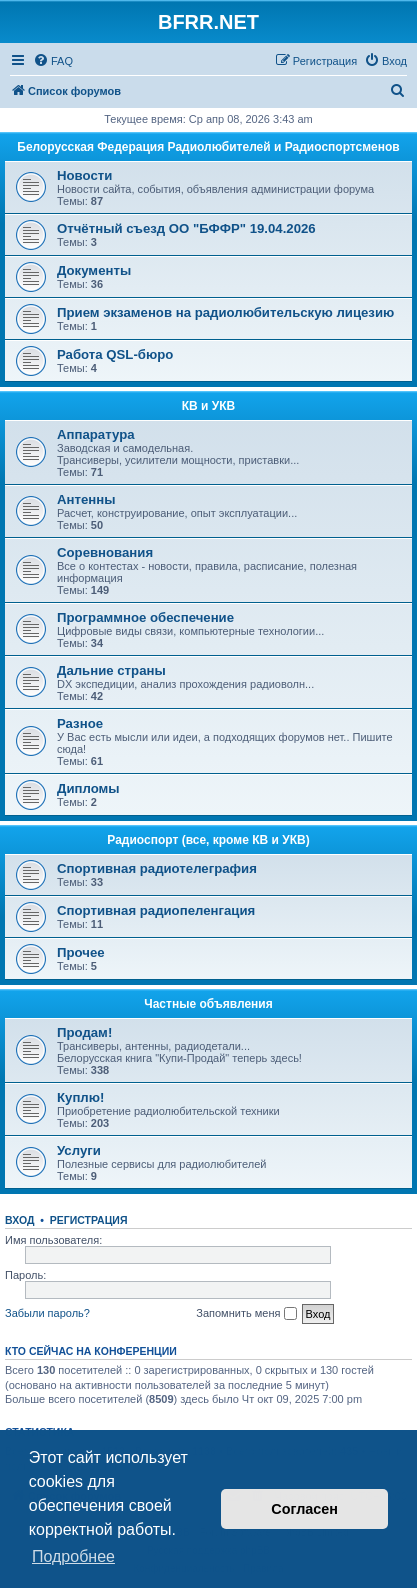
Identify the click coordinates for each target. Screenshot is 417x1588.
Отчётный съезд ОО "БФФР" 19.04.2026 (186, 228)
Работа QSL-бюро (115, 354)
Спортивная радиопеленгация (156, 910)
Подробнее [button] (73, 1556)
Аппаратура (96, 434)
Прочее (81, 952)
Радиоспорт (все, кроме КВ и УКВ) (208, 840)
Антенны (86, 499)
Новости (84, 175)
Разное (80, 723)
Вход (19, 1220)
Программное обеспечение (145, 617)
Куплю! (80, 1097)
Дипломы (88, 788)
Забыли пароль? (47, 1313)
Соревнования (105, 552)
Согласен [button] (304, 1509)
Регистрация (89, 1220)
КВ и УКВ (209, 406)
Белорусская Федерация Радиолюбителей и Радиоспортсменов (208, 147)
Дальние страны (111, 670)
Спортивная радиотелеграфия (157, 868)
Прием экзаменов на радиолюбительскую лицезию (225, 312)
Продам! (84, 1032)
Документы (94, 270)
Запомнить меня (246, 1314)
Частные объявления (208, 1004)
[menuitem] (53, 61)
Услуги (79, 1150)
